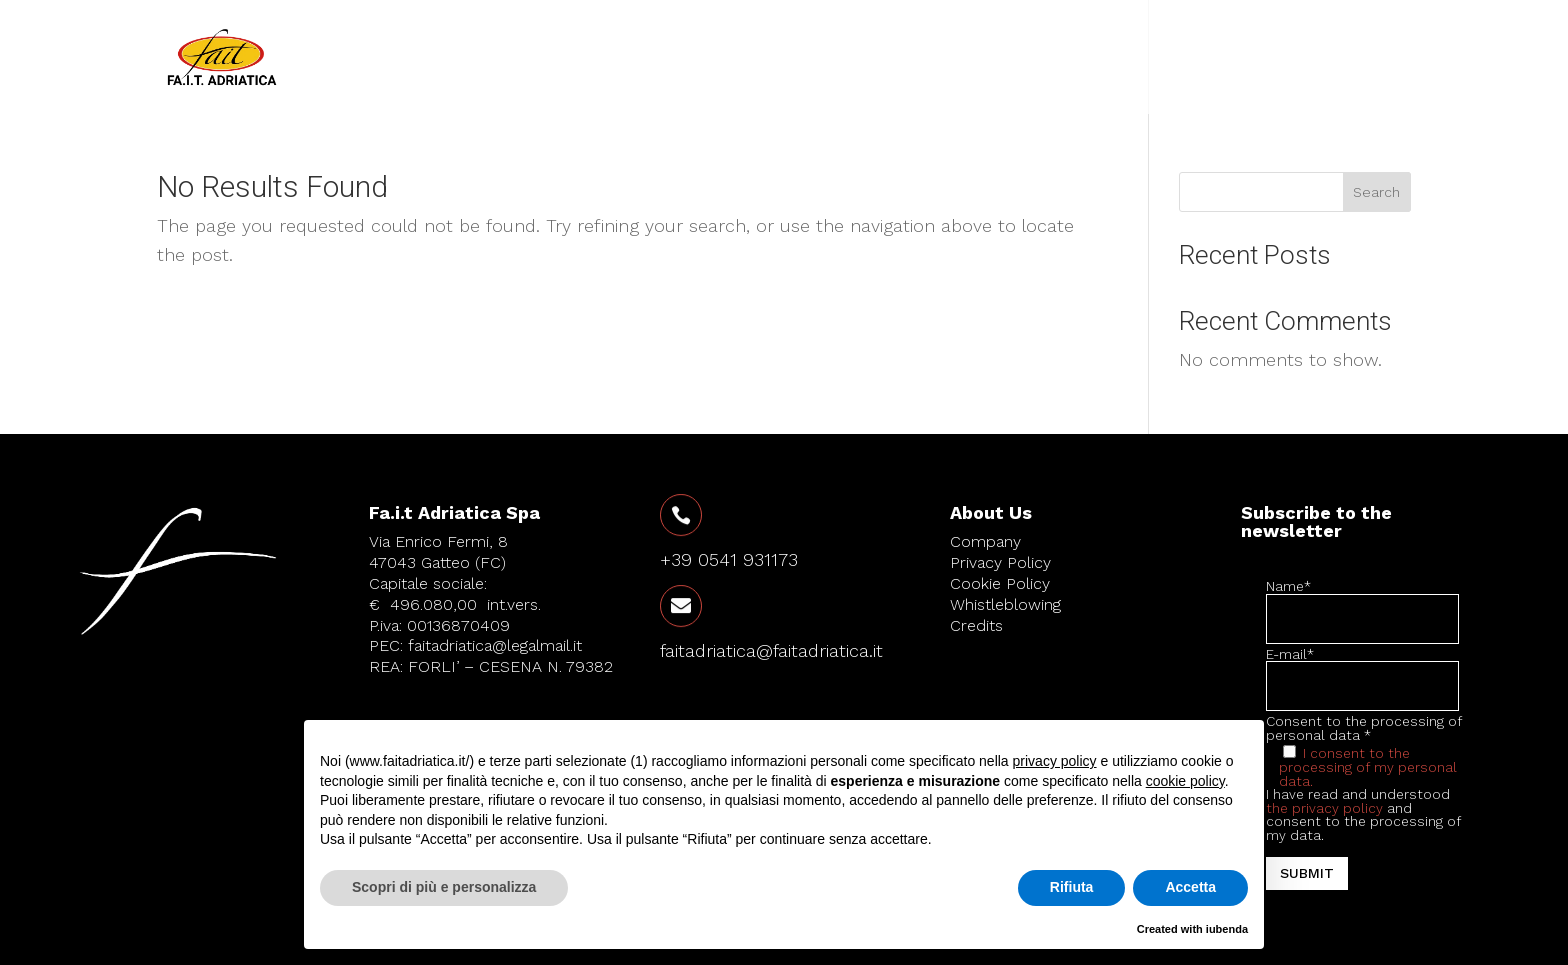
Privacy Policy (1000, 562)
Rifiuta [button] (1072, 887)
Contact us (1241, 57)
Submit (1307, 873)
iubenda (1227, 929)
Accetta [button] (1190, 887)
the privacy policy (1324, 808)
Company (996, 57)
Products (1102, 57)
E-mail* (1362, 671)
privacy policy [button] (1055, 761)
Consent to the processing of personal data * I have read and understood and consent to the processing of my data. (1365, 802)
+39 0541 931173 (729, 559)
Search (1376, 192)
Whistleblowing (1005, 604)
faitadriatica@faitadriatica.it (771, 650)
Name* (1362, 603)
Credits (976, 625)
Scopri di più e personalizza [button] (444, 887)
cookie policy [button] (1185, 781)
